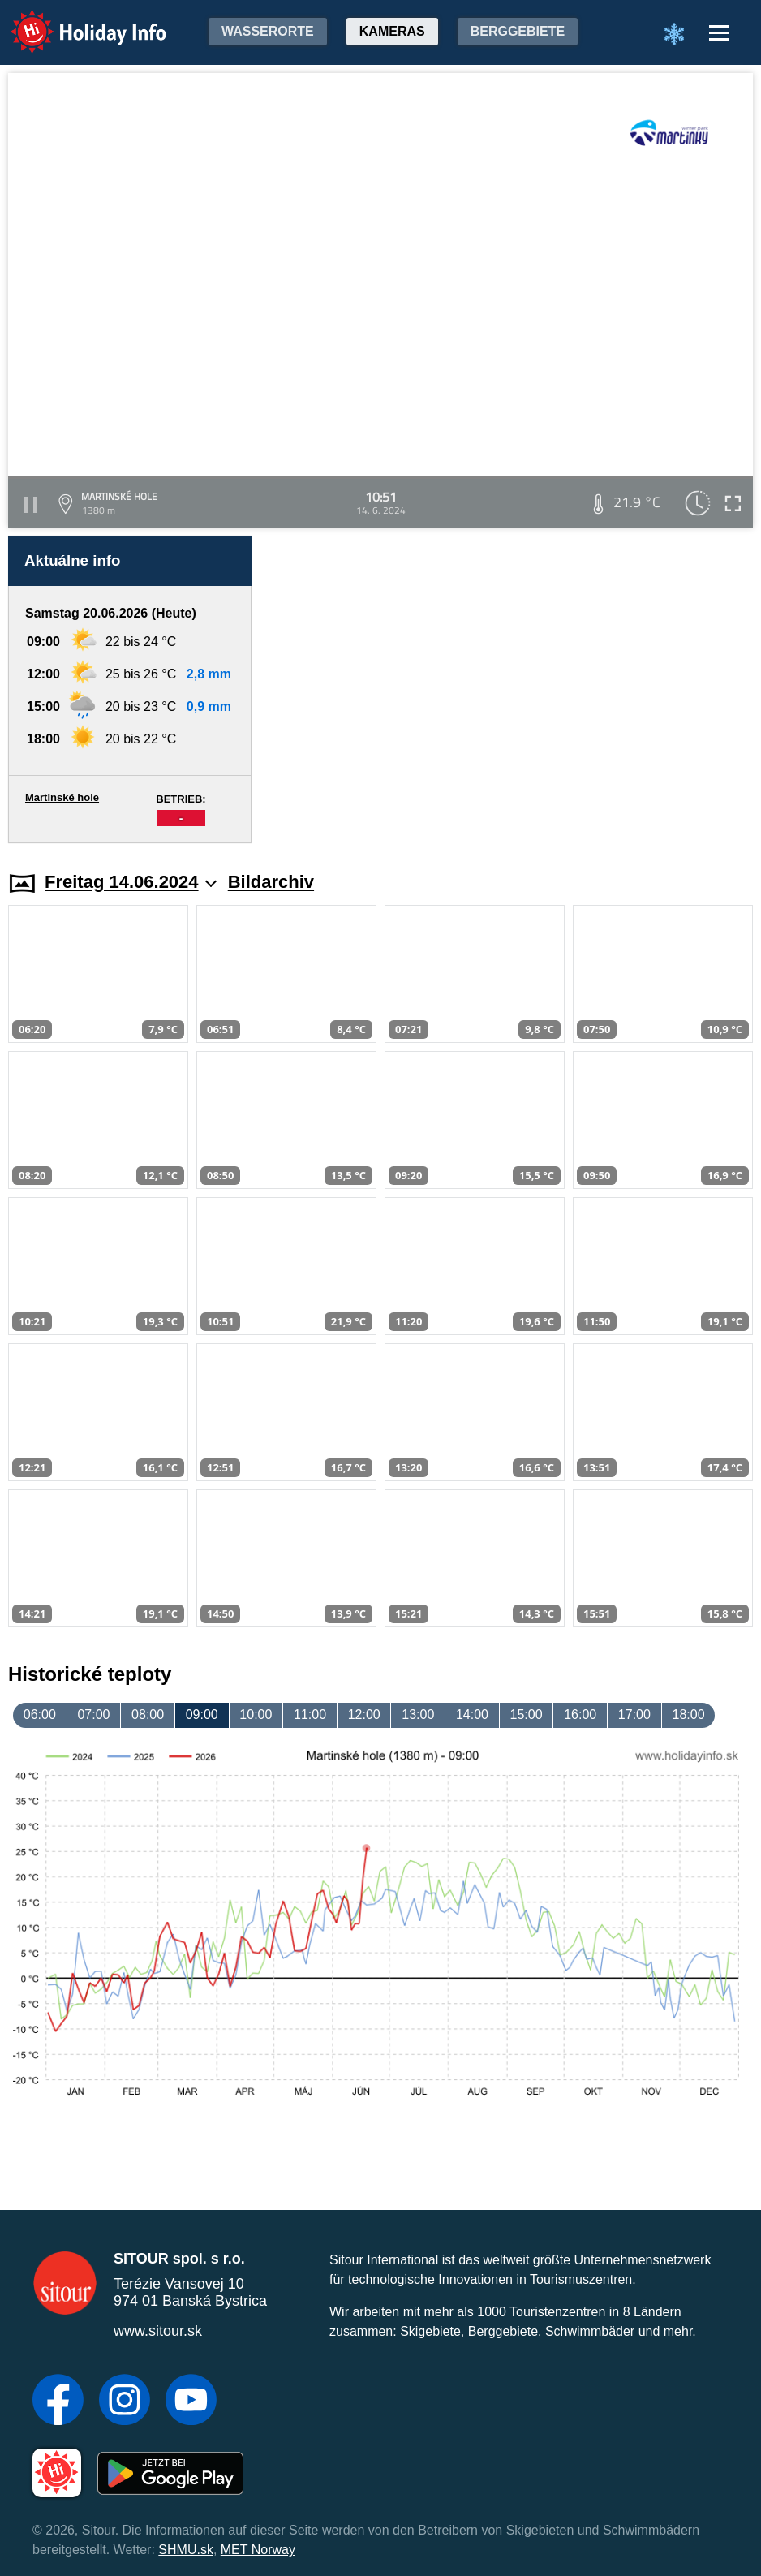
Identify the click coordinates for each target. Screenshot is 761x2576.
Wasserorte (267, 31)
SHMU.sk (185, 2550)
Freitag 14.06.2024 (131, 882)
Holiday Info (73, 20)
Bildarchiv (271, 882)
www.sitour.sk (158, 2331)
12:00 (364, 1714)
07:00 (93, 1714)
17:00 (634, 1714)
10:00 (255, 1714)
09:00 (202, 1714)
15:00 (526, 1714)
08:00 (147, 1714)
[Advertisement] (510, 689)
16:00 (580, 1714)
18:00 (688, 1714)
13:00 (418, 1714)
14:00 (472, 1714)
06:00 (40, 1714)
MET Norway (258, 2550)
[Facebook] (58, 2401)
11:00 (310, 1714)
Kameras (392, 31)
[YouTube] (191, 2401)
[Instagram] (124, 2401)
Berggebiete (518, 31)
